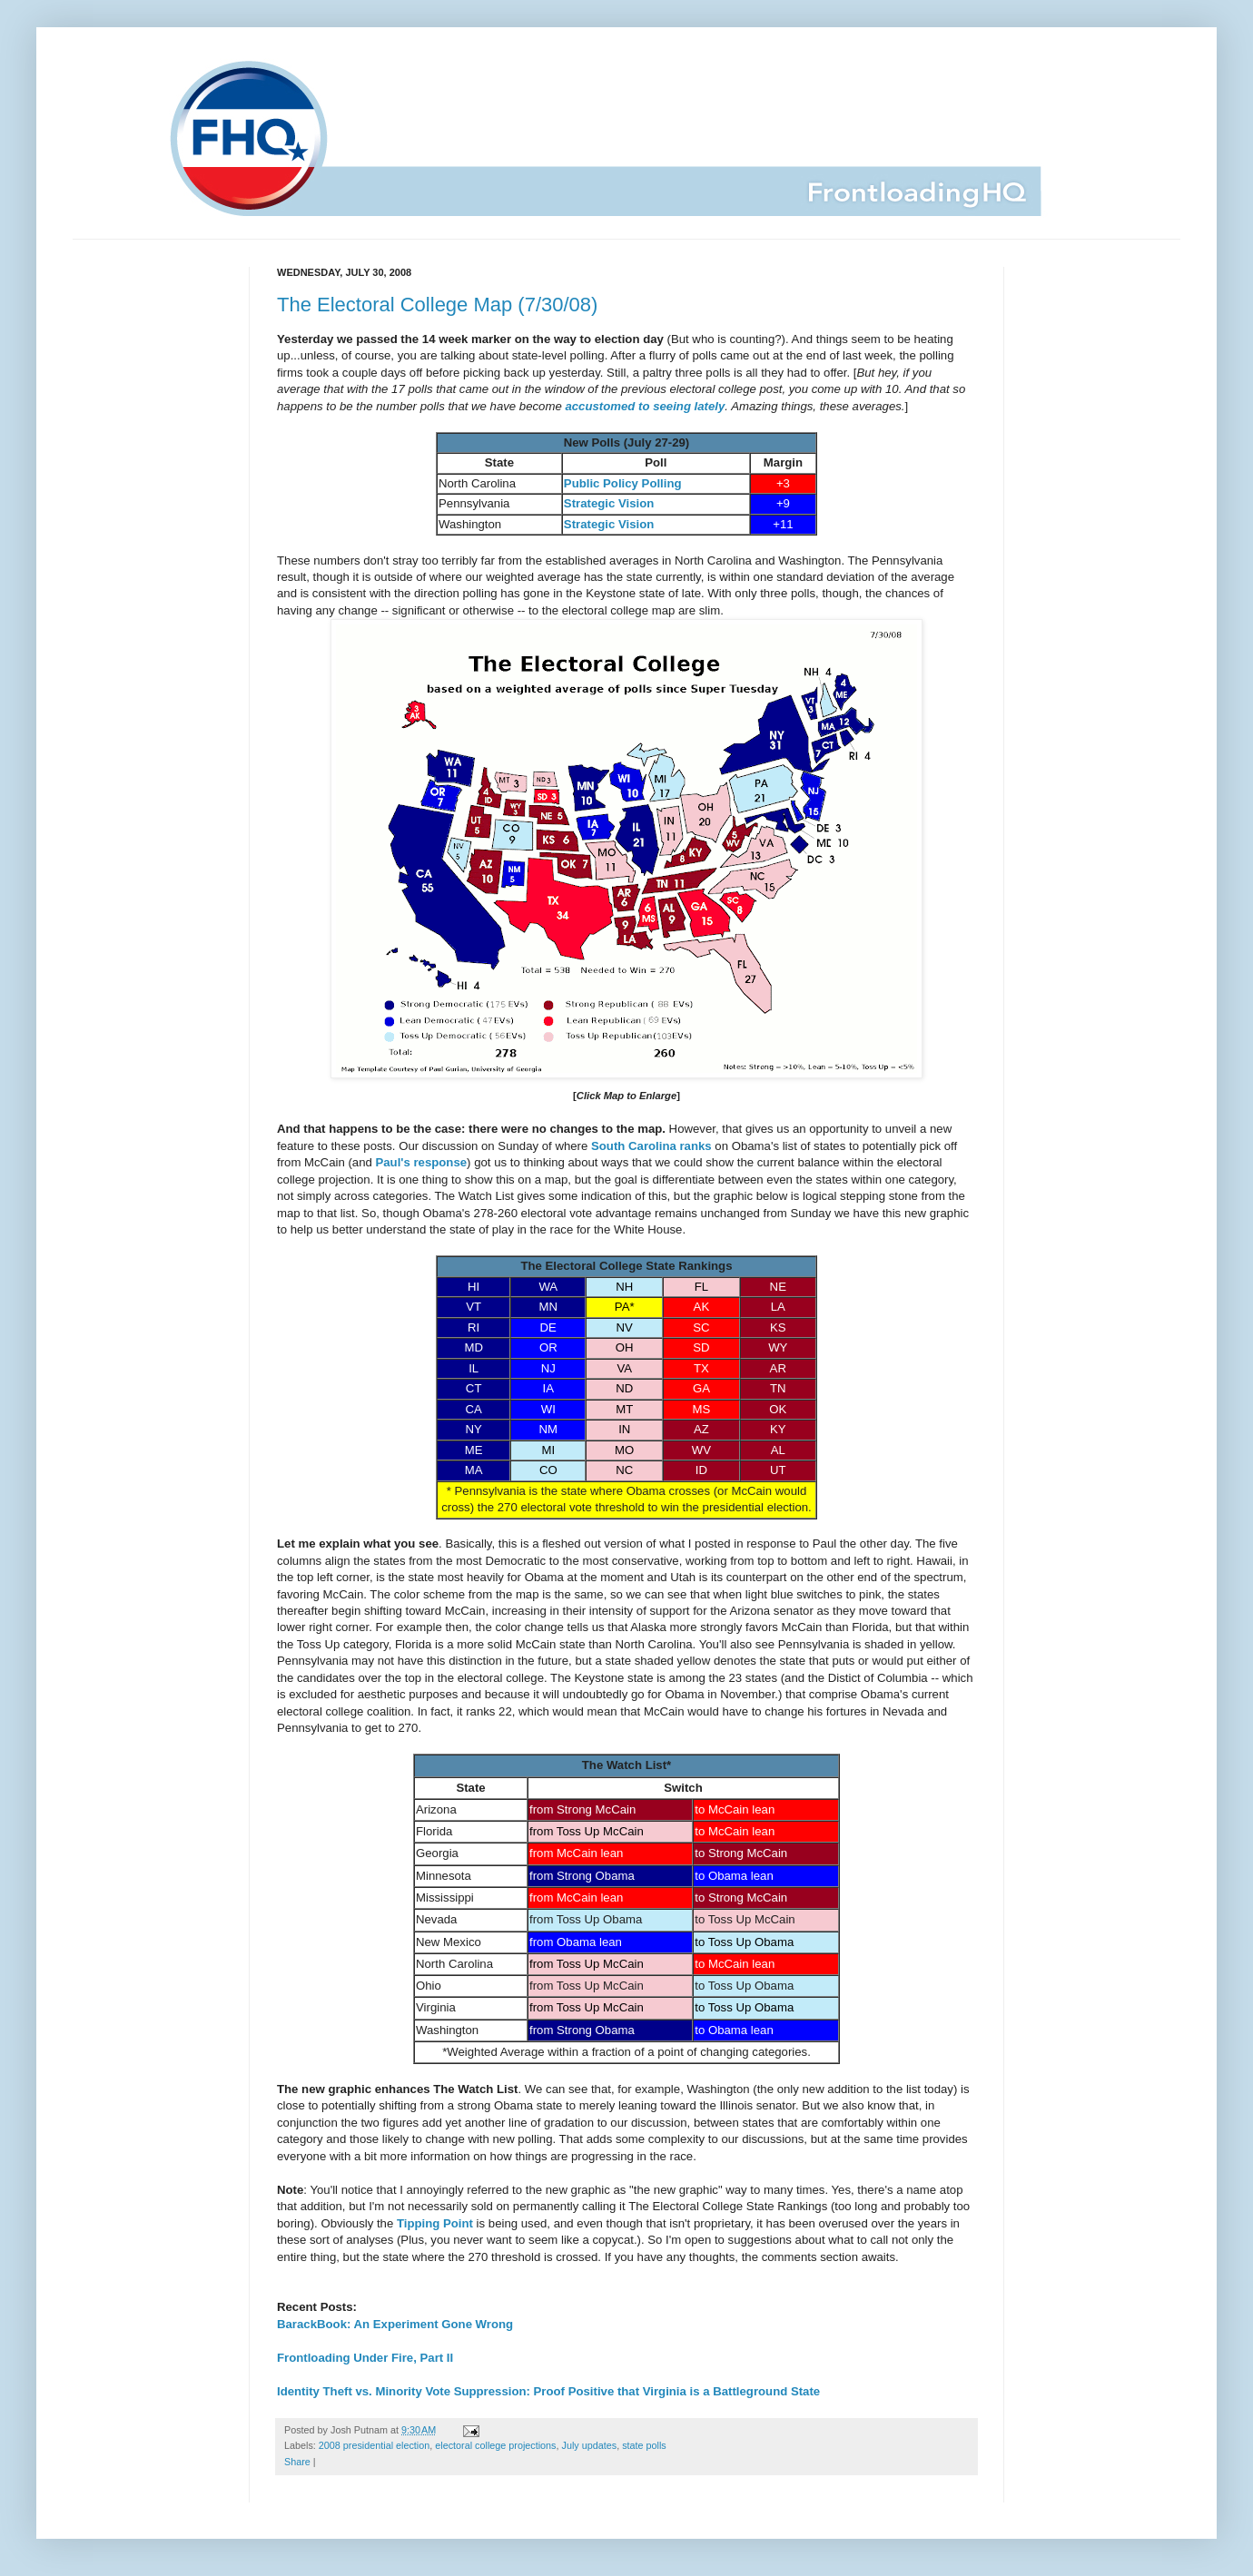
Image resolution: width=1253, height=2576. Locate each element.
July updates (589, 2445)
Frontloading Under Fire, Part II (365, 2358)
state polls (644, 2445)
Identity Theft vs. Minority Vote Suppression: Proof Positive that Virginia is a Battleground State (548, 2391)
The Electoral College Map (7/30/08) (437, 304)
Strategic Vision (609, 503)
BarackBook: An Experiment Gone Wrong (395, 2324)
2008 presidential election (374, 2445)
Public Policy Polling (623, 483)
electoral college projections (495, 2445)
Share (297, 2461)
